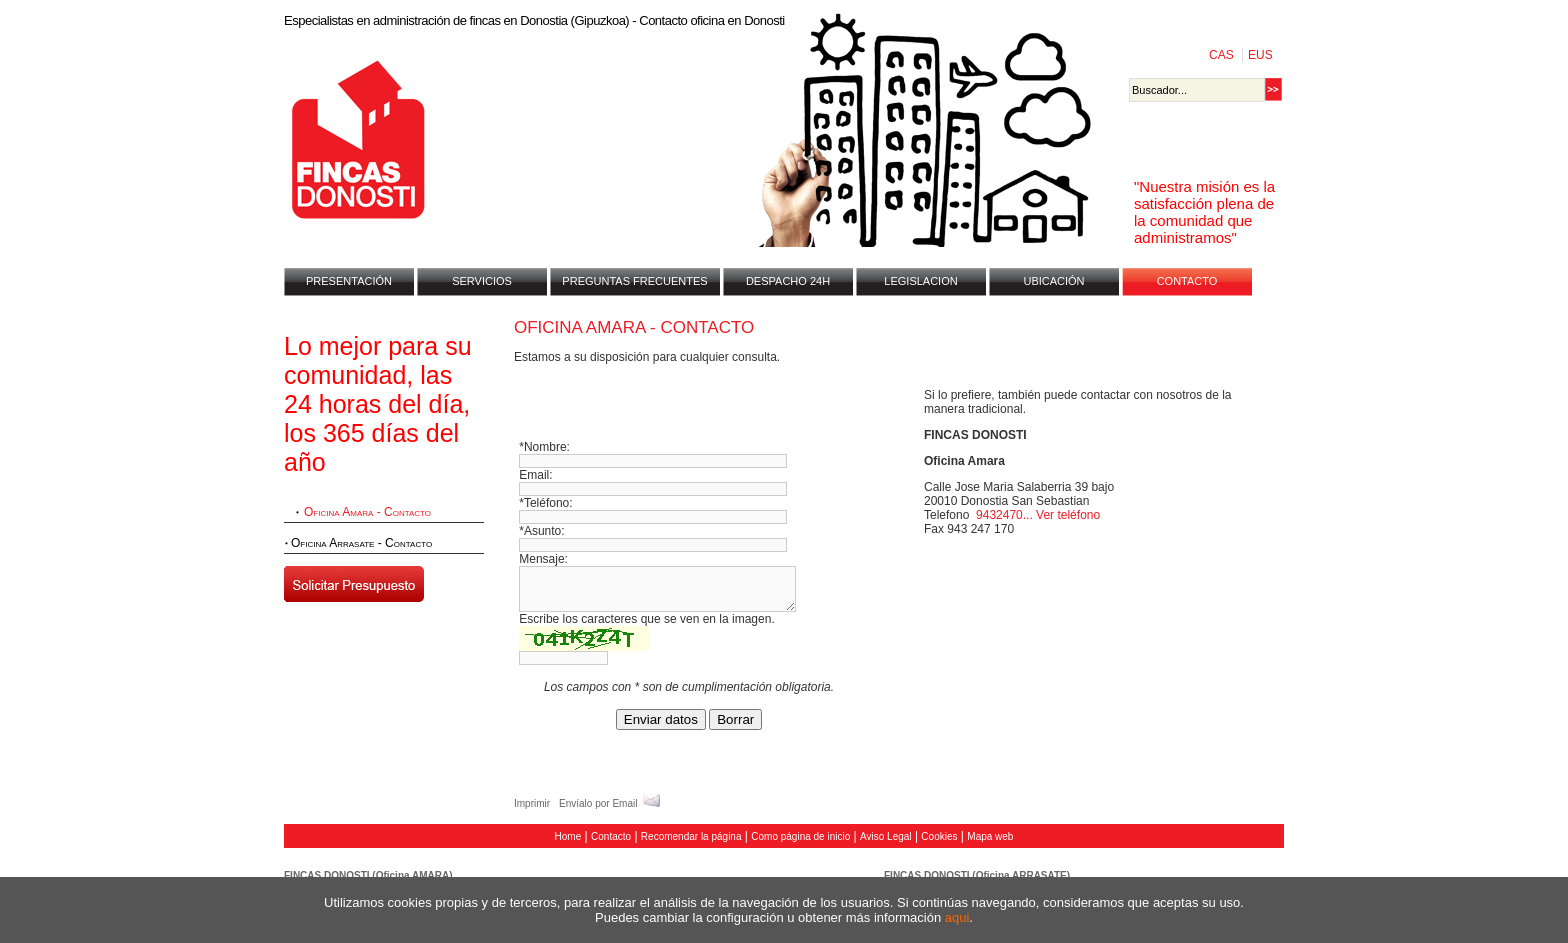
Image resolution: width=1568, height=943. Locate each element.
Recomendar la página (691, 836)
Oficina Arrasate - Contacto (361, 543)
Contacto (611, 836)
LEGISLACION (920, 281)
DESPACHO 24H (788, 281)
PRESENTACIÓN (349, 281)
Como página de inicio (800, 836)
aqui (957, 917)
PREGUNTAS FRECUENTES (634, 281)
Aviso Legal (886, 836)
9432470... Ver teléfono (1038, 515)
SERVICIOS (482, 281)
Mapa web (990, 836)
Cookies (939, 836)
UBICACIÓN (1053, 281)
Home (568, 836)
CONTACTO (1187, 281)
